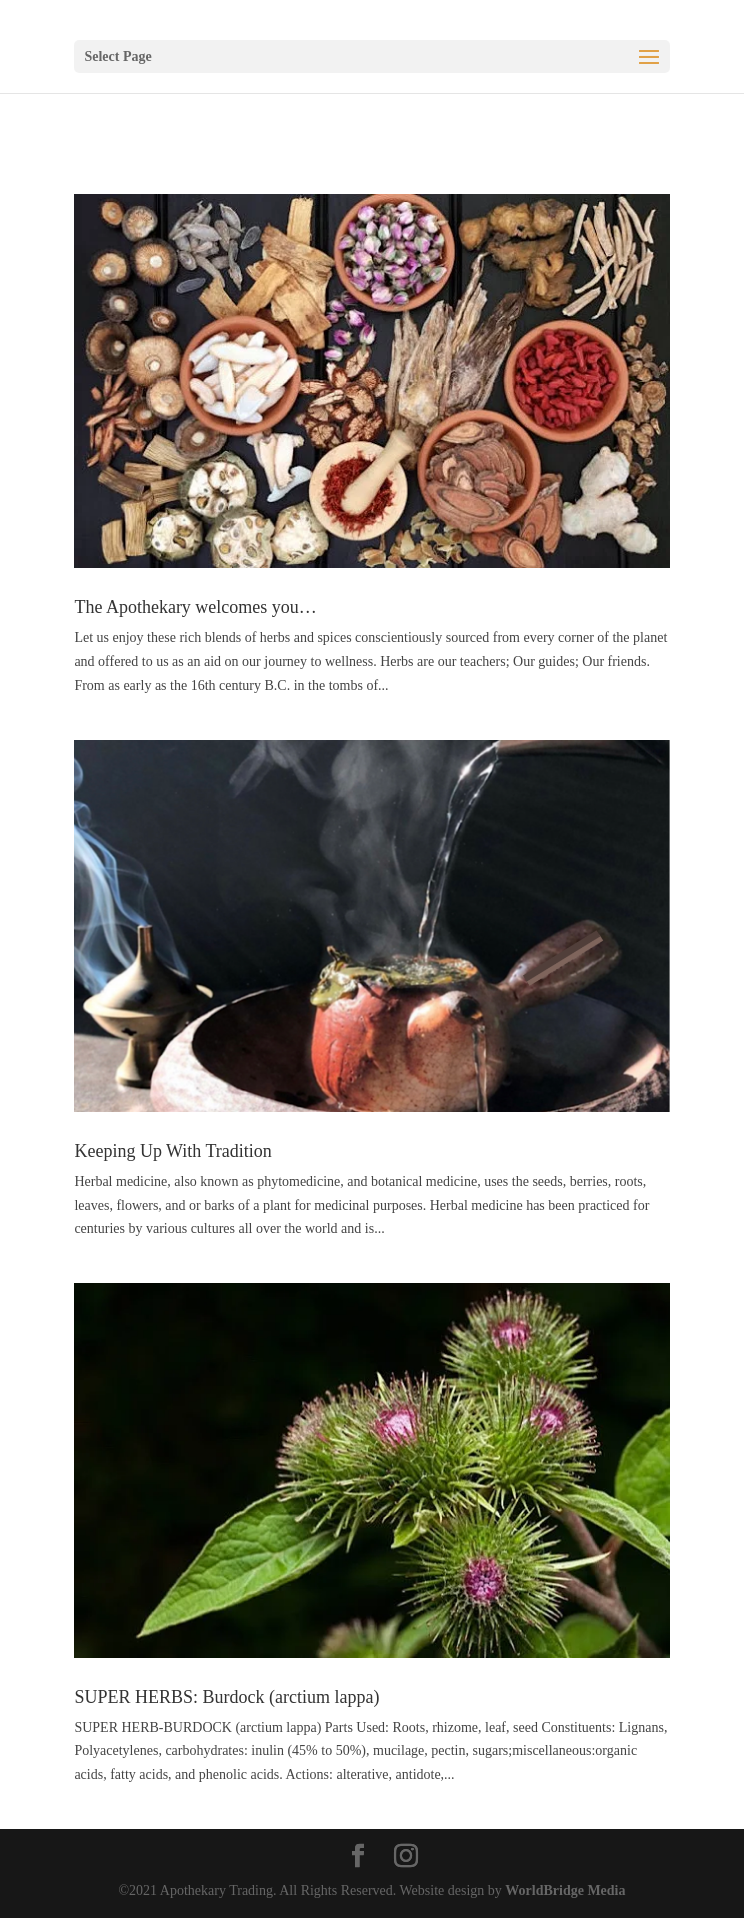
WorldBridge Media (565, 1890)
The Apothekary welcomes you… (195, 607)
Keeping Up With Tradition (172, 1151)
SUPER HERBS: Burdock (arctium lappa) (226, 1697)
